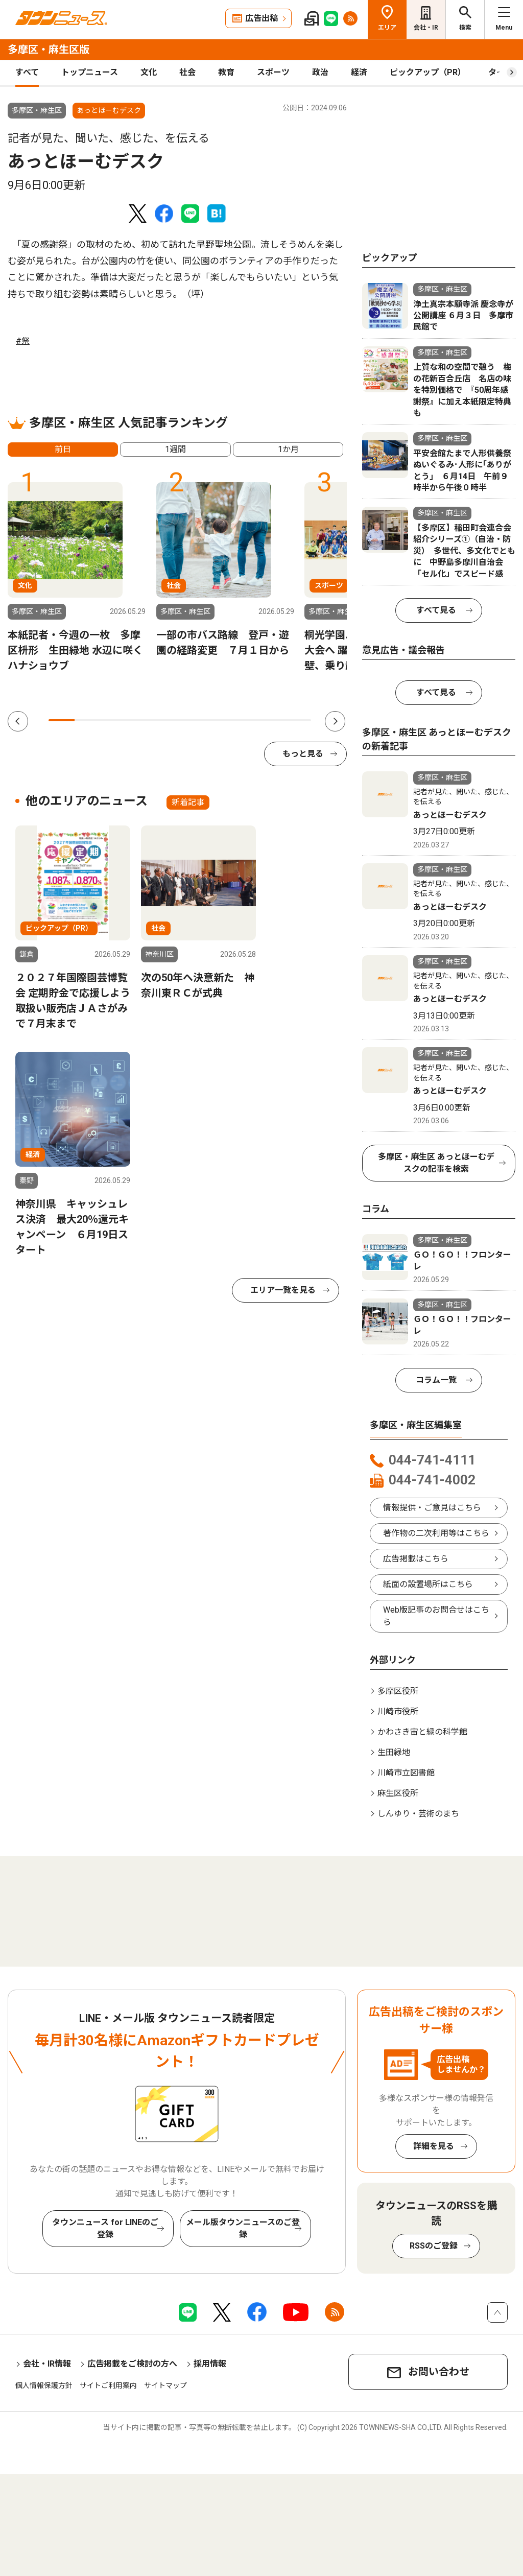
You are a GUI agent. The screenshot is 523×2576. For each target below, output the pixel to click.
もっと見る (302, 754)
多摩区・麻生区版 (48, 49)
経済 (359, 72)
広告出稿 (261, 18)
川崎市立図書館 (406, 1773)
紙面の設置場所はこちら (428, 1584)
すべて (27, 72)
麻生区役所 (397, 1793)
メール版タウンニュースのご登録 (243, 2228)
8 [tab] (245, 720)
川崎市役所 (397, 1711)
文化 (148, 72)
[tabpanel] (77, 577)
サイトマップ (165, 2385)
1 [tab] (62, 720)
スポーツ (273, 72)
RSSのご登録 (434, 2246)
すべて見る (436, 610)
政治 (320, 72)
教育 (226, 72)
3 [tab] (114, 720)
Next (335, 721)
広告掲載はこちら (415, 1559)
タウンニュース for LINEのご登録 (105, 2228)
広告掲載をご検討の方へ (132, 2364)
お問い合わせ (438, 2372)
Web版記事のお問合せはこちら (436, 1616)
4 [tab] (140, 720)
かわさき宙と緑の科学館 (422, 1732)
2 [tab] (88, 720)
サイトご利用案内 (108, 2385)
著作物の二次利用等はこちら (436, 1533)
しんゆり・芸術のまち (418, 1813)
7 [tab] (219, 720)
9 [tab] (271, 720)
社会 (187, 72)
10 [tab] (298, 720)
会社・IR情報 (47, 2364)
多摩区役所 (397, 1691)
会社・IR (426, 27)
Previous (18, 721)
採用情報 (210, 2364)
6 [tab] (193, 720)
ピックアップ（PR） (428, 72)
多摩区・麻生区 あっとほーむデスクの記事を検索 (436, 1163)
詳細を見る (433, 2146)
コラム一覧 (436, 1380)
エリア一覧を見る (283, 1290)
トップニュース (89, 72)
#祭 (23, 341)
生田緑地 (393, 1752)
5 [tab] (167, 720)
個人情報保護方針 (44, 2385)
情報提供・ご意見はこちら (432, 1507)
